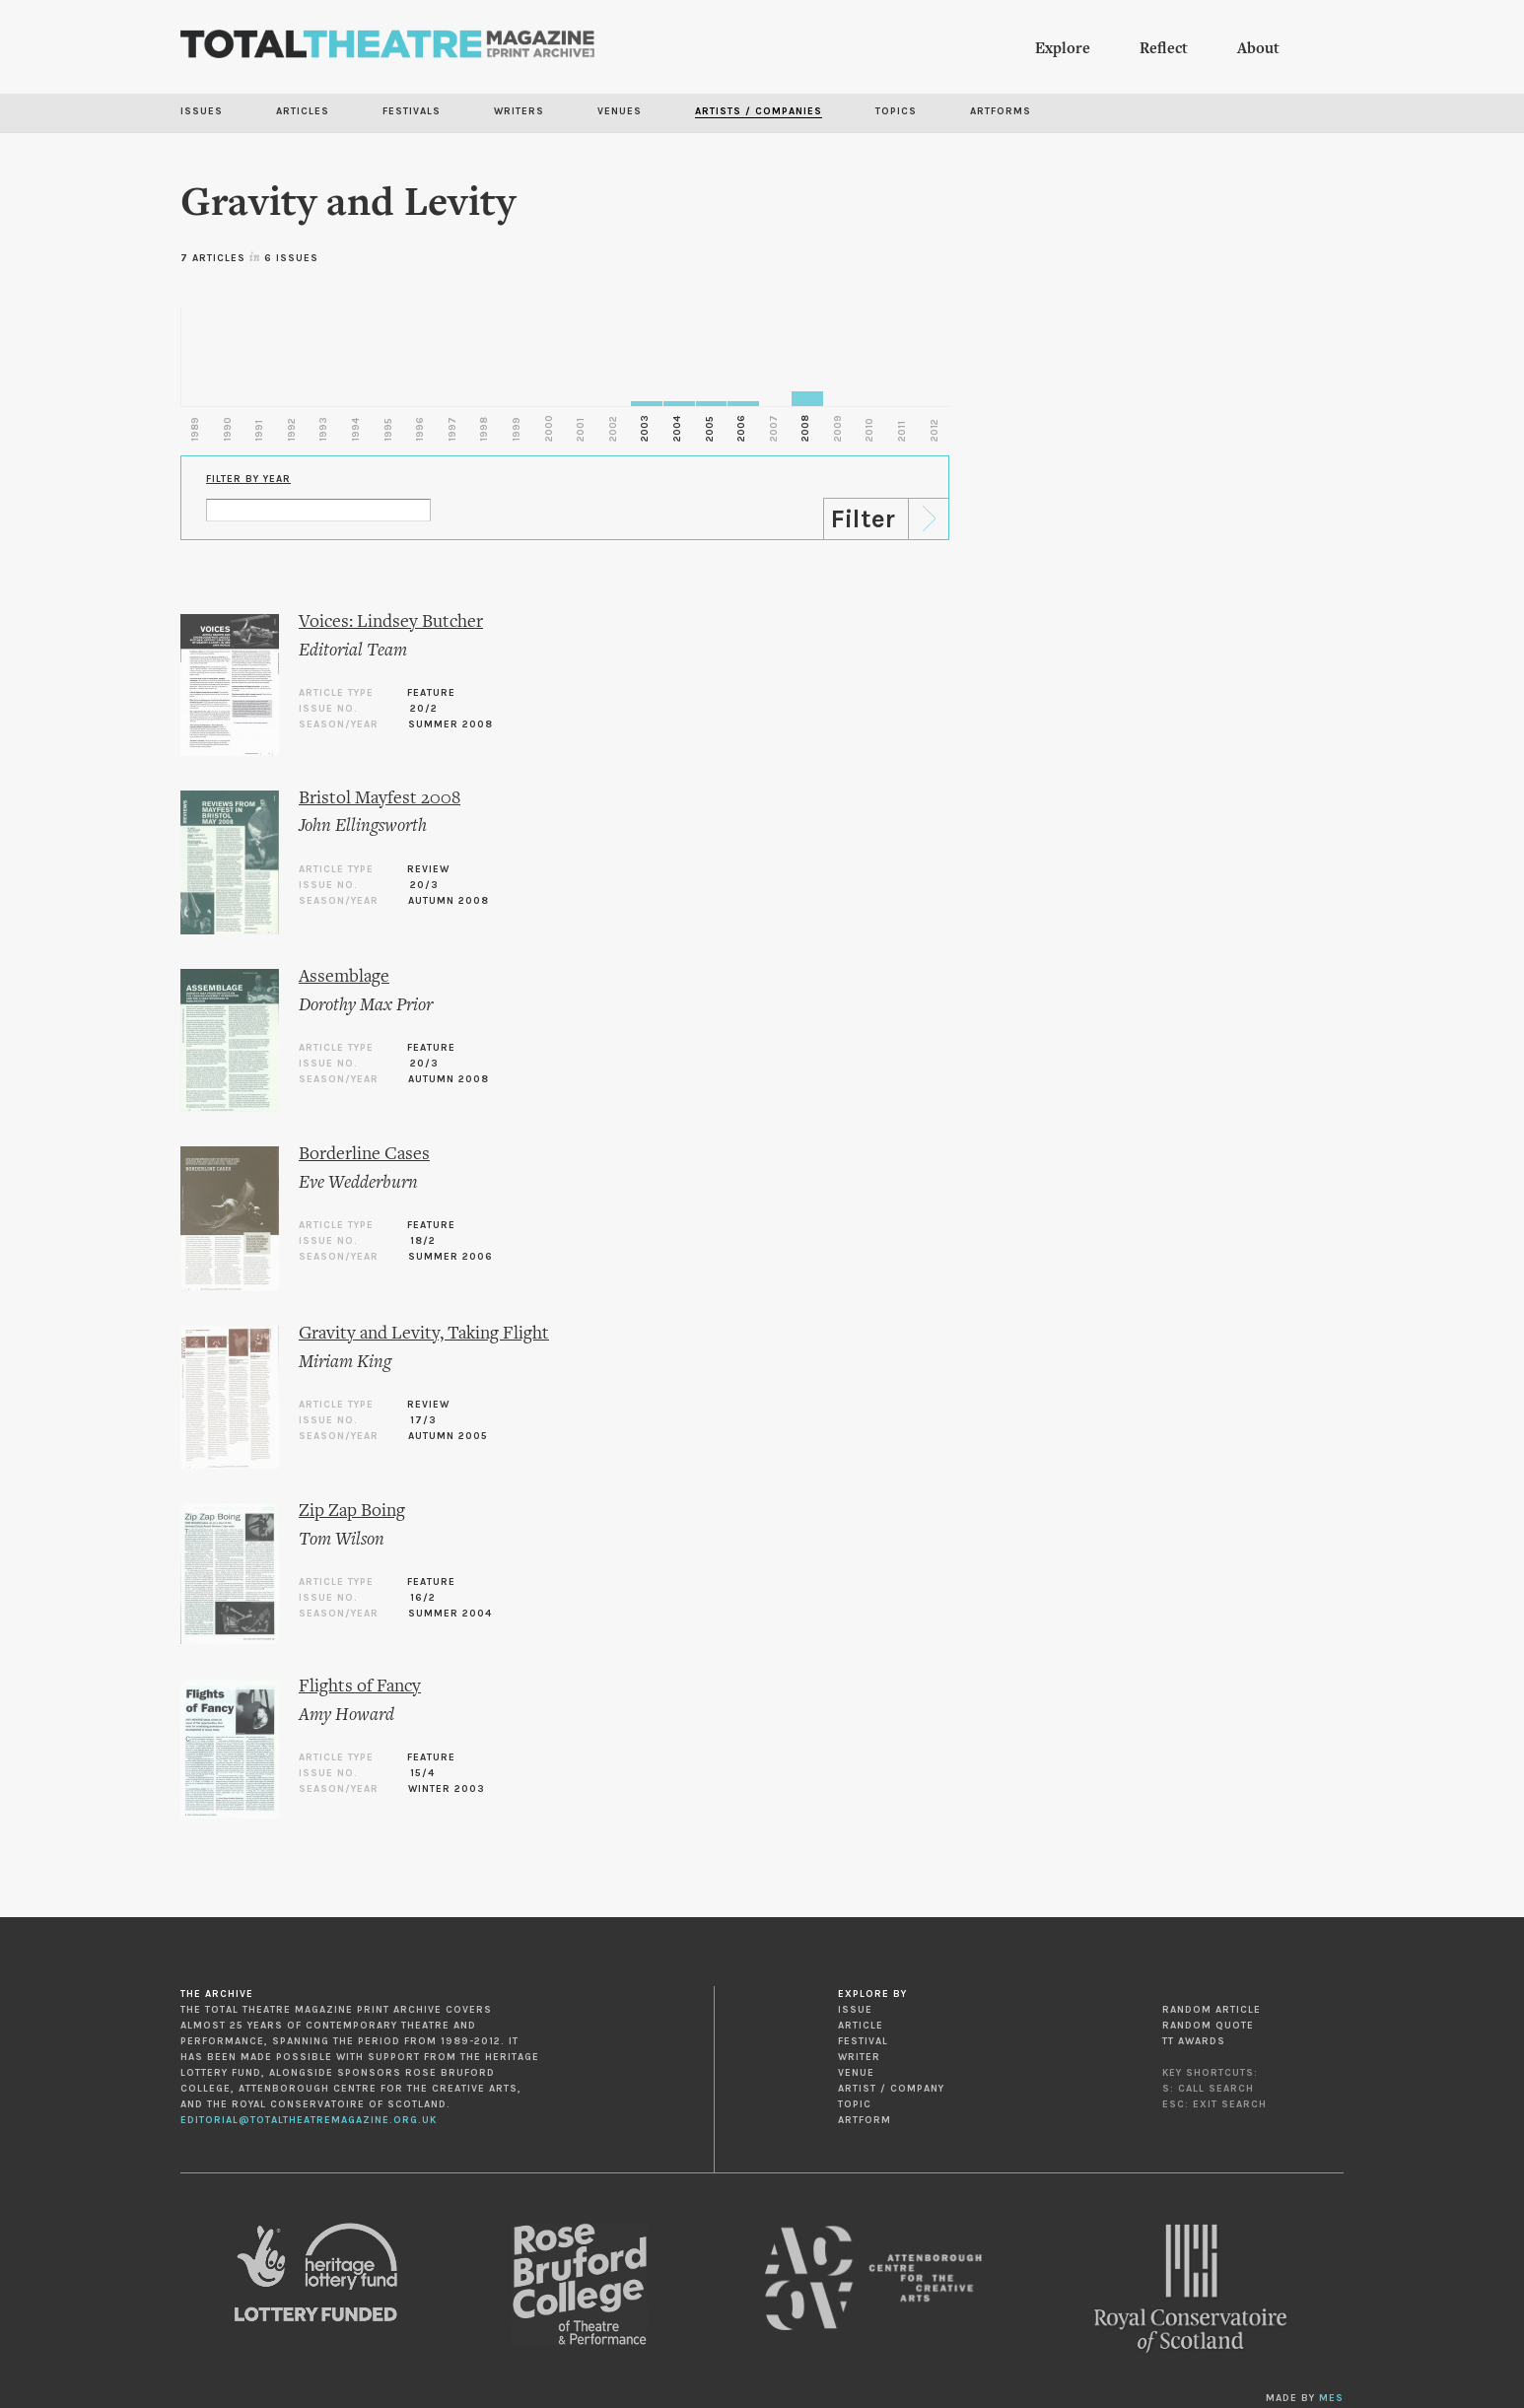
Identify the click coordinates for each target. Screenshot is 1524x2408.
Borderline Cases (364, 1154)
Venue (856, 2073)
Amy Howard (346, 1715)
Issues (201, 111)
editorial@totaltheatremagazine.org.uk (308, 2120)
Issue (855, 2010)
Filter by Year (248, 479)
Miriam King (345, 1362)
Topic (854, 2104)
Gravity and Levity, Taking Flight (424, 1334)
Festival (863, 2041)
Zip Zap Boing (352, 1511)
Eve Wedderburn (358, 1183)
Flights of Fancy (360, 1687)
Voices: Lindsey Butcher (391, 622)
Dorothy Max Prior (366, 1006)
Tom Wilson (341, 1540)
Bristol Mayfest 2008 (379, 799)
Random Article (1211, 2010)
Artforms (1000, 111)
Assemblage (344, 977)
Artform (864, 2120)
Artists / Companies (758, 111)
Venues (619, 111)
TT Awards (1193, 2041)
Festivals (411, 111)
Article (860, 2025)
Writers (519, 111)
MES (1331, 2398)
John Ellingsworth (363, 826)
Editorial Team (353, 651)
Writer (859, 2057)
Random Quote (1208, 2025)
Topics (896, 111)
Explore (1062, 49)
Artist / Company (891, 2089)
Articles (302, 111)
